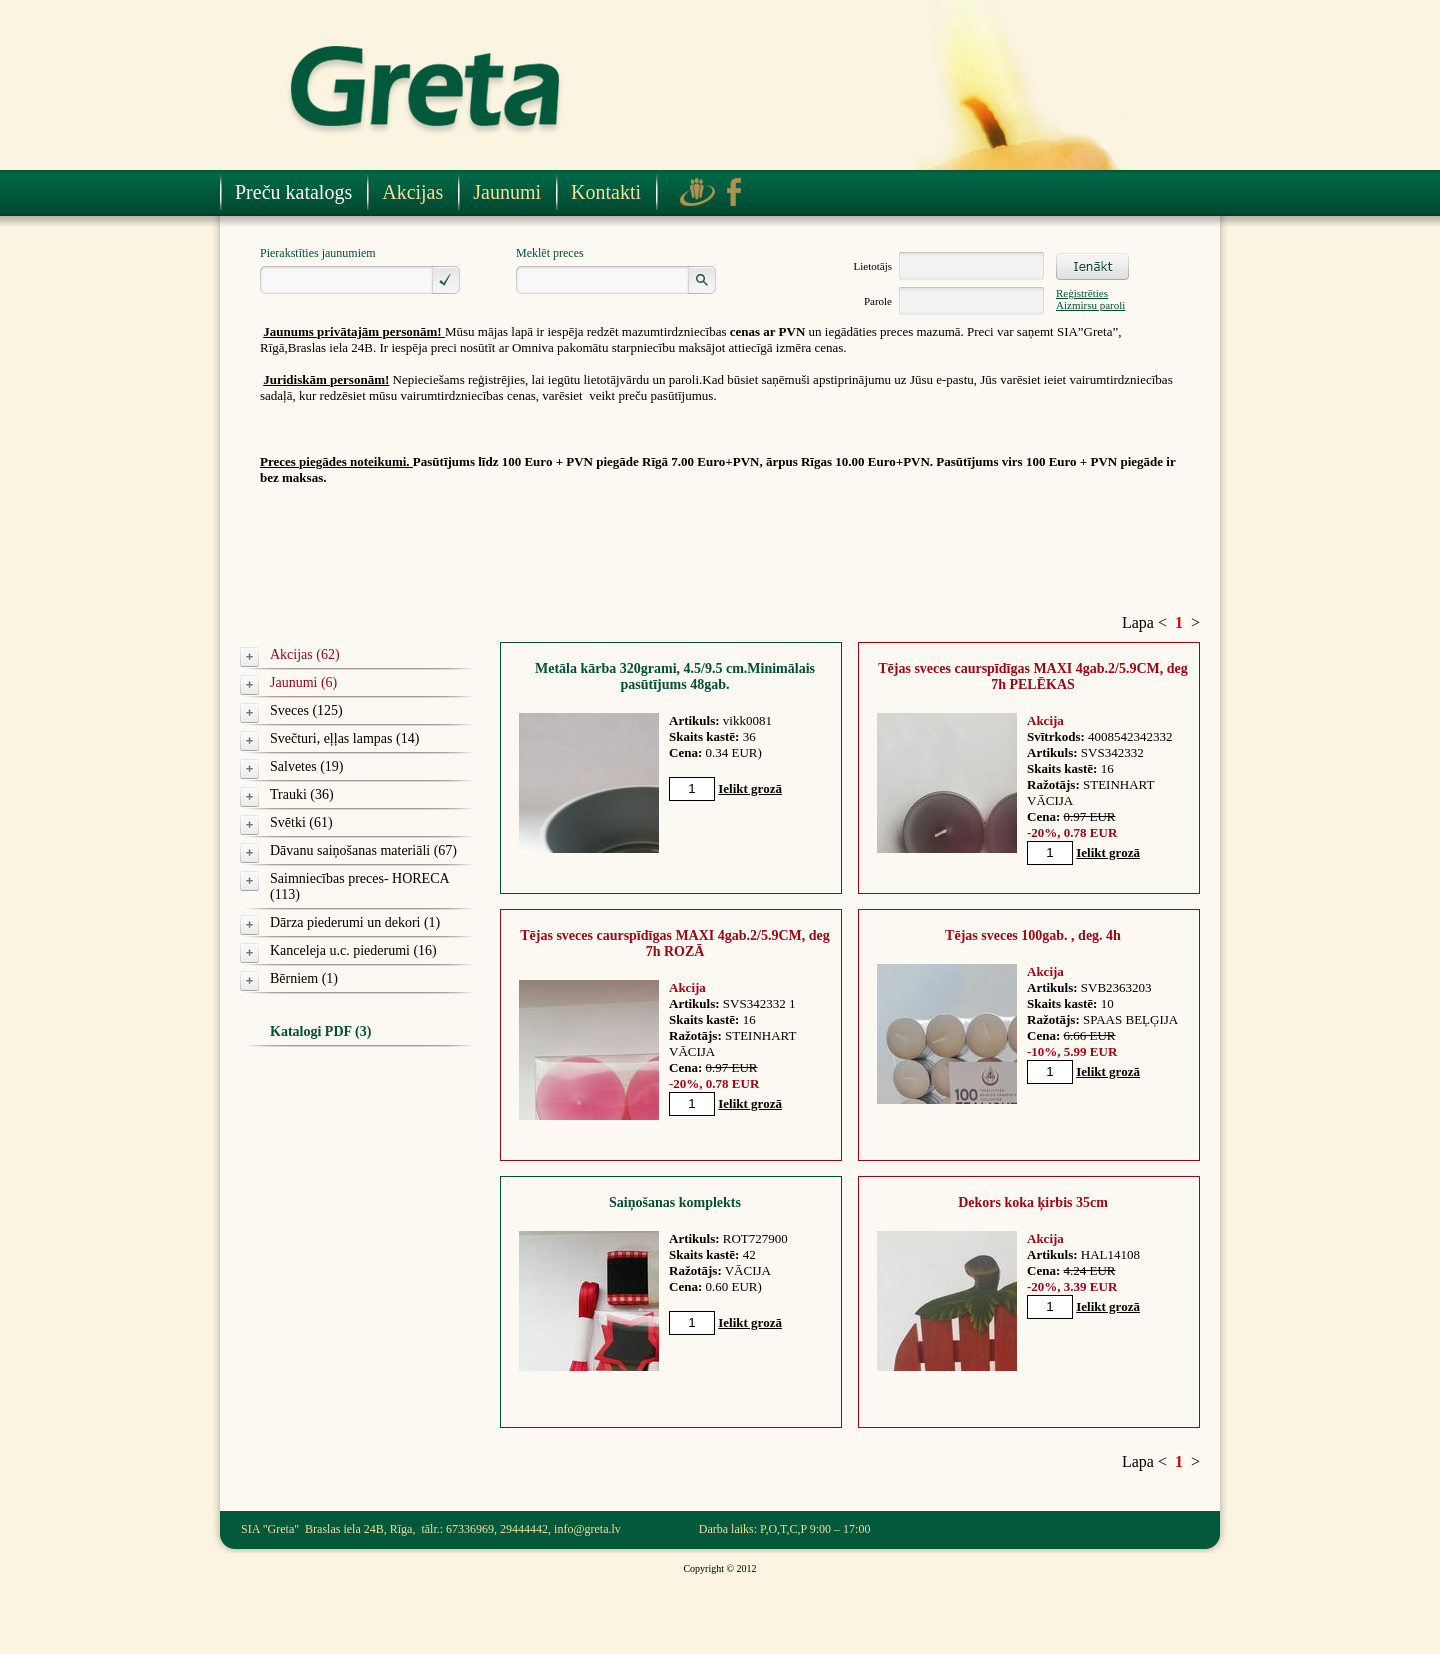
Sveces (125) (306, 710)
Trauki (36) (302, 794)
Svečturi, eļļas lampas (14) (344, 738)
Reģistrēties (1082, 293)
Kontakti (606, 192)
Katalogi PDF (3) (320, 1031)
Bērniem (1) (304, 978)
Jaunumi (507, 192)
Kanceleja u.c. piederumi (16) (353, 950)
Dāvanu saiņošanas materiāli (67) (363, 850)
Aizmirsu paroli (1090, 305)
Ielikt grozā (750, 788)
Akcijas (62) (305, 654)
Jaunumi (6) (303, 682)
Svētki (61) (301, 822)
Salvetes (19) (306, 766)
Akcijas (412, 192)
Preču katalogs (293, 192)
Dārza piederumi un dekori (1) (355, 922)
